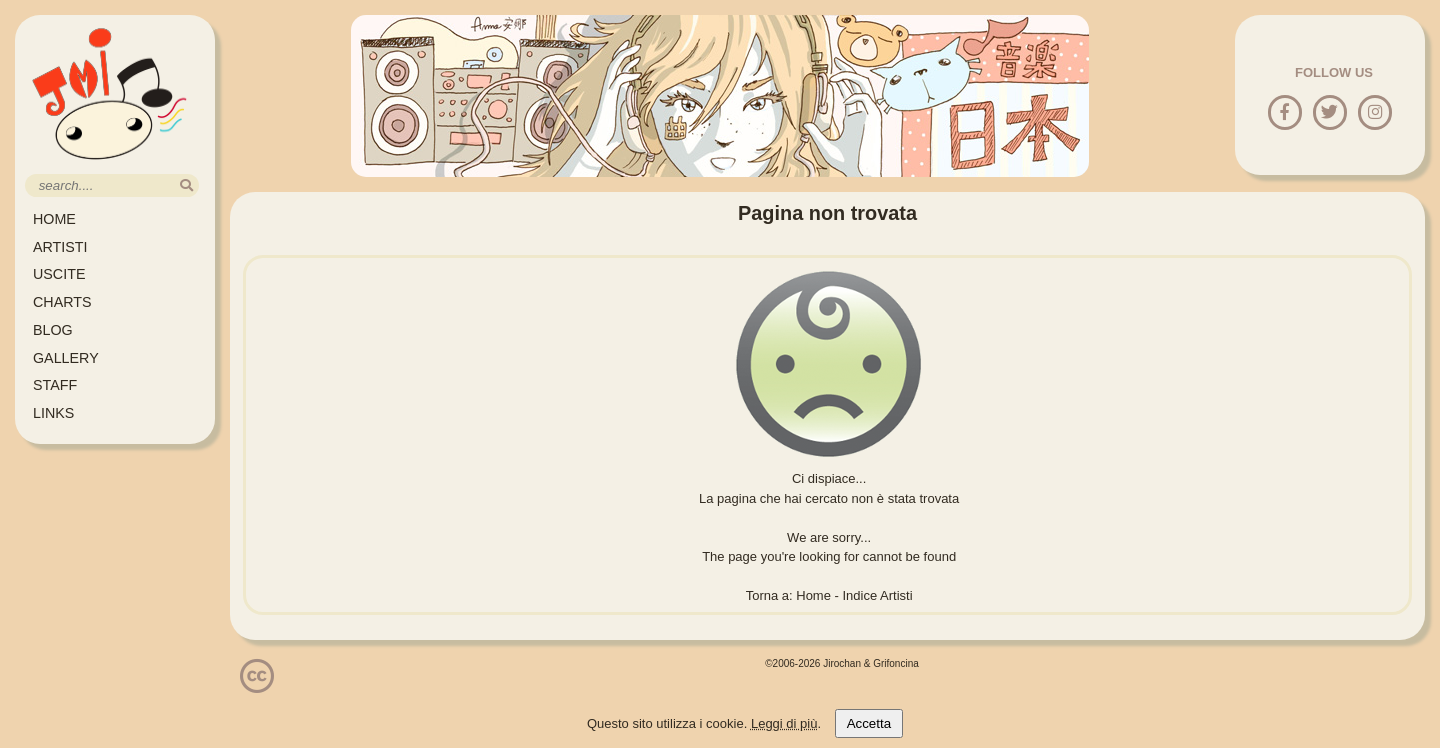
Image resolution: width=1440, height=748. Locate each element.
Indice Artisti (878, 595)
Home (813, 595)
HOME (54, 219)
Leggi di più (784, 723)
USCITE (59, 274)
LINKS (53, 413)
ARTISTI (60, 247)
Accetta (869, 723)
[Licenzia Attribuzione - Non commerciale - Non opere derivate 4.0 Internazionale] (257, 685)
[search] (186, 185)
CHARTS (62, 302)
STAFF (55, 385)
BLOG (53, 330)
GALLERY (66, 358)
